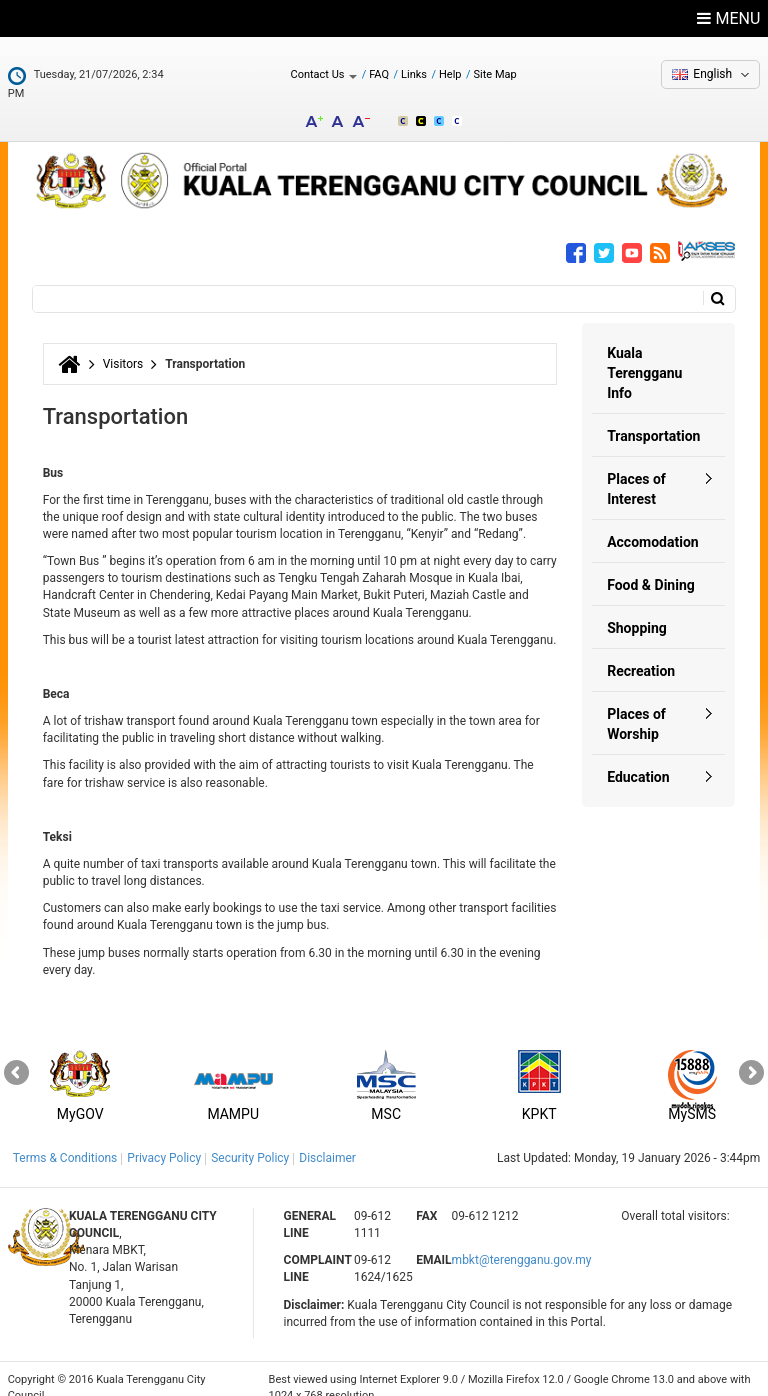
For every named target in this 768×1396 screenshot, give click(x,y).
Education (638, 760)
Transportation (653, 419)
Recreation (641, 654)
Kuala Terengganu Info (644, 356)
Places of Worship (636, 707)
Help (450, 74)
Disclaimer (327, 1141)
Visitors (123, 347)
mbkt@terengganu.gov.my (522, 1243)
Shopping (637, 611)
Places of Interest (636, 472)
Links (414, 74)
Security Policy (250, 1141)
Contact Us (323, 74)
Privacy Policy (164, 1141)
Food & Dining (651, 568)
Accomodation (653, 525)
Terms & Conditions (65, 1141)
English (712, 74)
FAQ (379, 74)
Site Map (495, 74)
